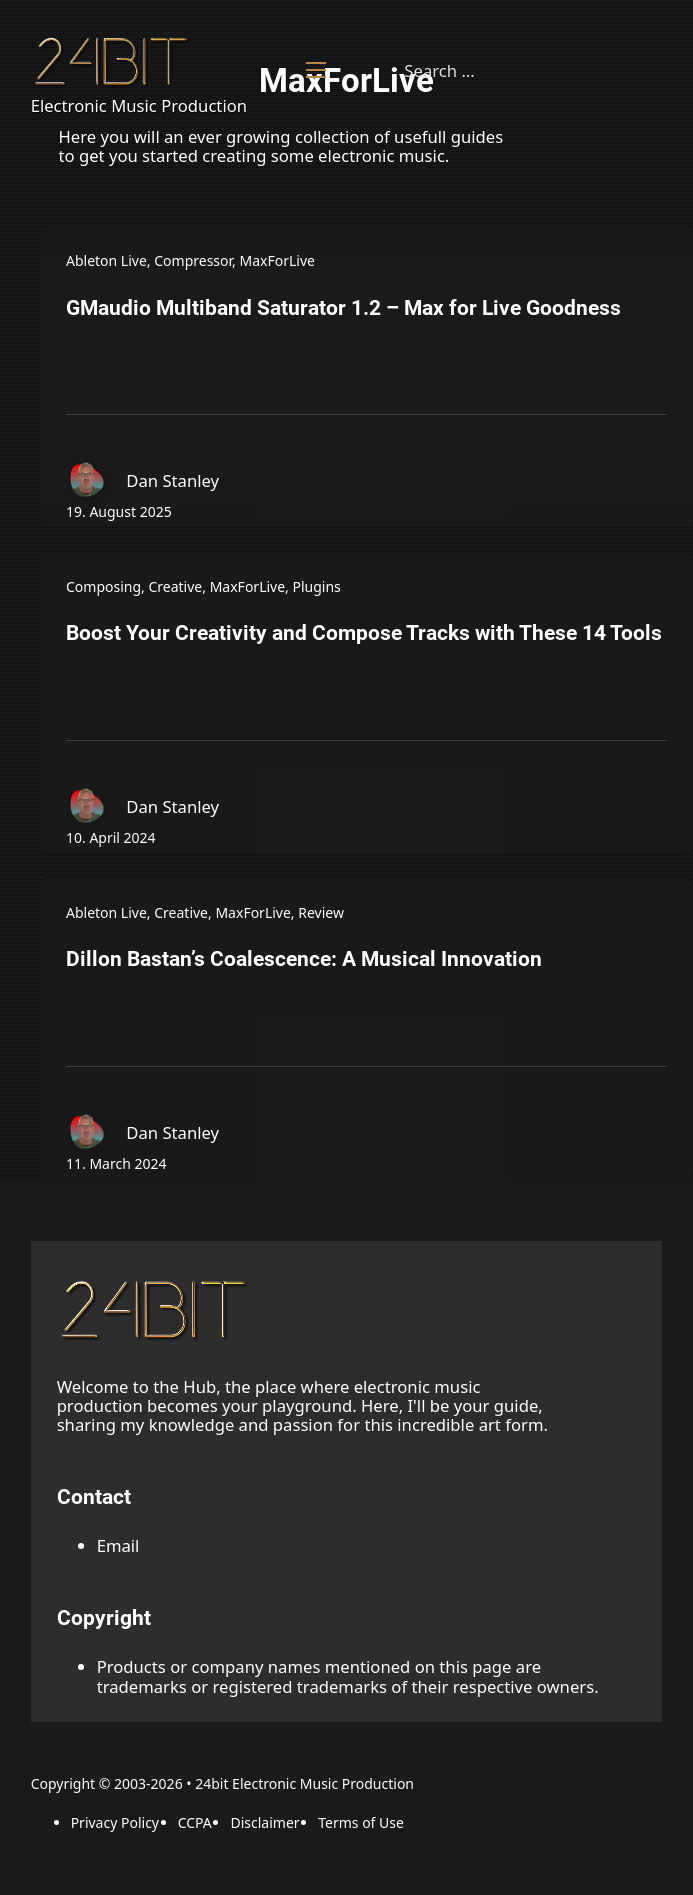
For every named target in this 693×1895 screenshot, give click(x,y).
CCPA (195, 1822)
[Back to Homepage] (114, 61)
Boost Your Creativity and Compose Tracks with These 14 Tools (364, 633)
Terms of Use (361, 1822)
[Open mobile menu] (316, 70)
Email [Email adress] (118, 1545)
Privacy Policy (115, 1822)
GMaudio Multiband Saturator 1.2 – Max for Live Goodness (343, 308)
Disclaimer (264, 1822)
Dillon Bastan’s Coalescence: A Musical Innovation (304, 959)
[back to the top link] (157, 1309)
